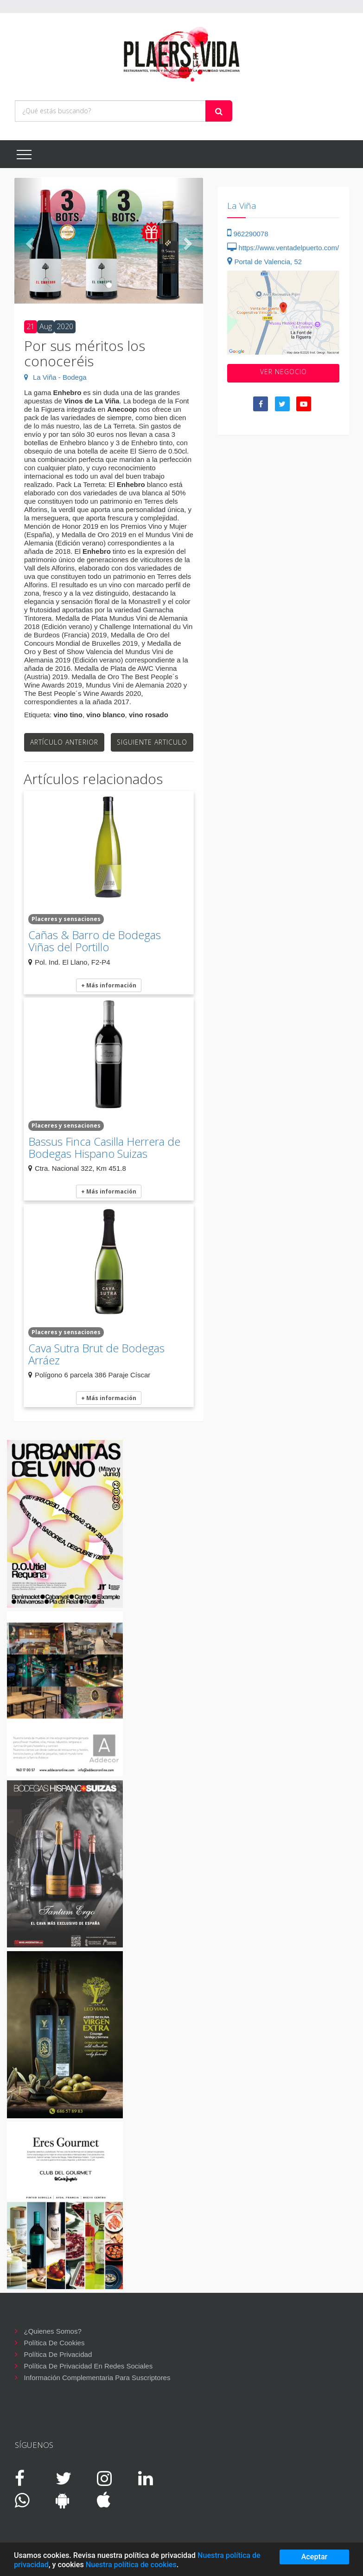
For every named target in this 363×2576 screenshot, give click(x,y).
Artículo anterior (64, 742)
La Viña (241, 206)
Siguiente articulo (152, 742)
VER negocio (283, 371)
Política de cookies (54, 2343)
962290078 (247, 234)
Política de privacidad (58, 2354)
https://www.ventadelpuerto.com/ (283, 248)
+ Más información (108, 985)
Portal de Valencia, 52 (264, 262)
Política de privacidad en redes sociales (88, 2366)
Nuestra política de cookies (131, 2564)
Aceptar (314, 2556)
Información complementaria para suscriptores (97, 2377)
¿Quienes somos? (53, 2331)
